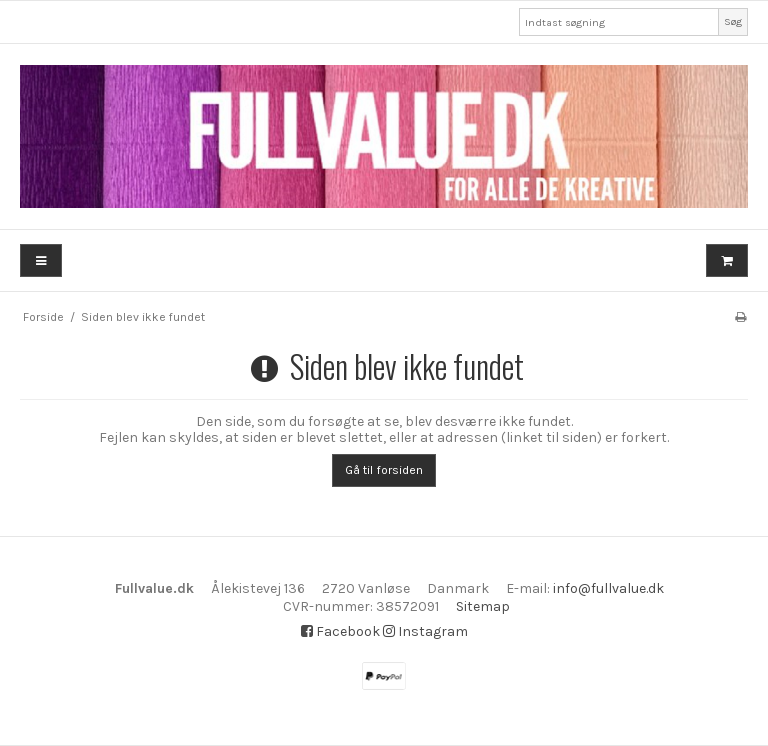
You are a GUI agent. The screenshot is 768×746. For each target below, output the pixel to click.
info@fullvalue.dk (608, 588)
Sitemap (483, 606)
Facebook (340, 631)
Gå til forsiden (384, 470)
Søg (733, 21)
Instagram (425, 631)
